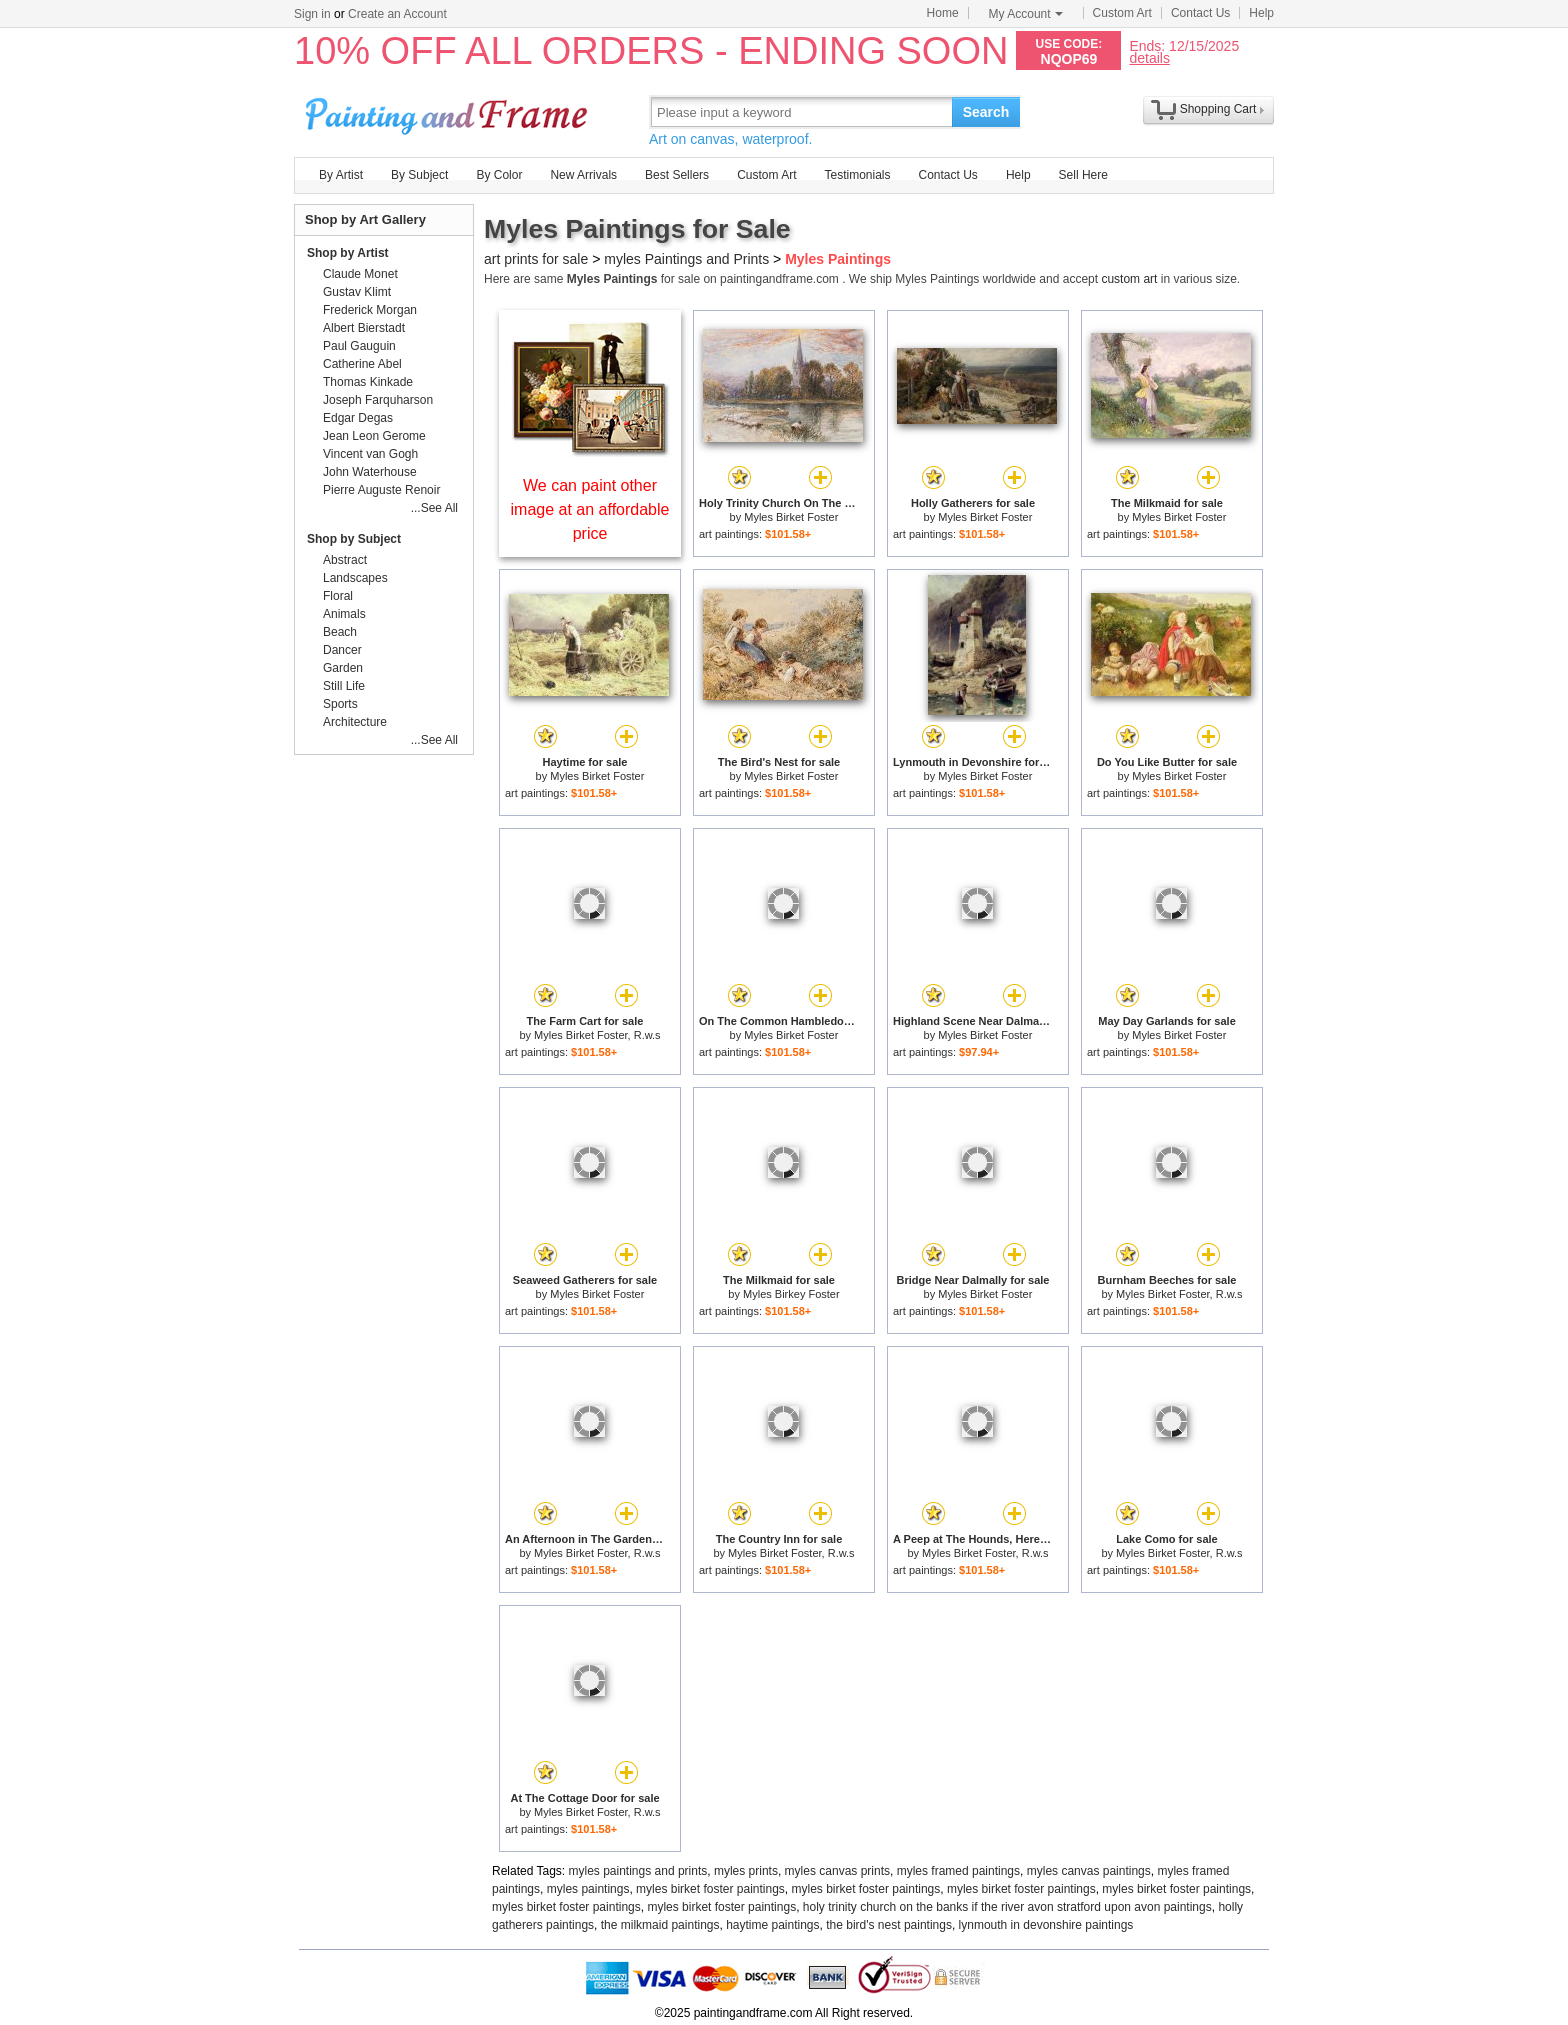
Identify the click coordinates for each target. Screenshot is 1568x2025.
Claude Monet (360, 274)
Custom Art (1122, 13)
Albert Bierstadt (364, 328)
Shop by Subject (354, 539)
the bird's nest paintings (889, 1925)
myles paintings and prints (638, 1871)
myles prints (746, 1871)
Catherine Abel (362, 364)
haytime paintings (772, 1925)
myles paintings (588, 1889)
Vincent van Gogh (370, 454)
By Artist (341, 175)
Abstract (345, 560)
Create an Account (397, 14)
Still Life (344, 686)
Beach (340, 632)
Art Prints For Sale (449, 111)
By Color (499, 175)
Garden (343, 668)
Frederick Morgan (370, 310)
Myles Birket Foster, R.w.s (597, 1035)
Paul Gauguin (359, 346)
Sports (340, 704)
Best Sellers (677, 175)
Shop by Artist (348, 253)
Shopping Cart (1218, 109)
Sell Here (1083, 175)
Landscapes (355, 578)
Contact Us (1200, 13)
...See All (434, 508)
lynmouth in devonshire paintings (1046, 1925)
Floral (338, 596)
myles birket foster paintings (710, 1889)
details (1149, 57)
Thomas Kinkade (368, 382)
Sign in (312, 14)
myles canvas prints (837, 1871)
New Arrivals (583, 175)
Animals (344, 614)
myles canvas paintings (1089, 1871)
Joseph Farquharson (378, 400)
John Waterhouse (370, 472)
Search (986, 112)
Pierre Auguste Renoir (381, 490)
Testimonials (857, 175)
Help (1261, 13)
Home (943, 13)
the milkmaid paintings (660, 1925)
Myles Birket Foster (791, 517)
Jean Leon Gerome (374, 436)
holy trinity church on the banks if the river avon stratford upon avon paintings (1007, 1907)
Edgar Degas (358, 418)
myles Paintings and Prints (686, 259)
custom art (1129, 279)
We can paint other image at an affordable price (590, 509)
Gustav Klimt (357, 292)
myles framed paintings (958, 1871)
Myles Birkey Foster (791, 1294)
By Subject (419, 175)
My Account (1026, 14)
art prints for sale (536, 259)
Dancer (342, 650)
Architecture (355, 722)
